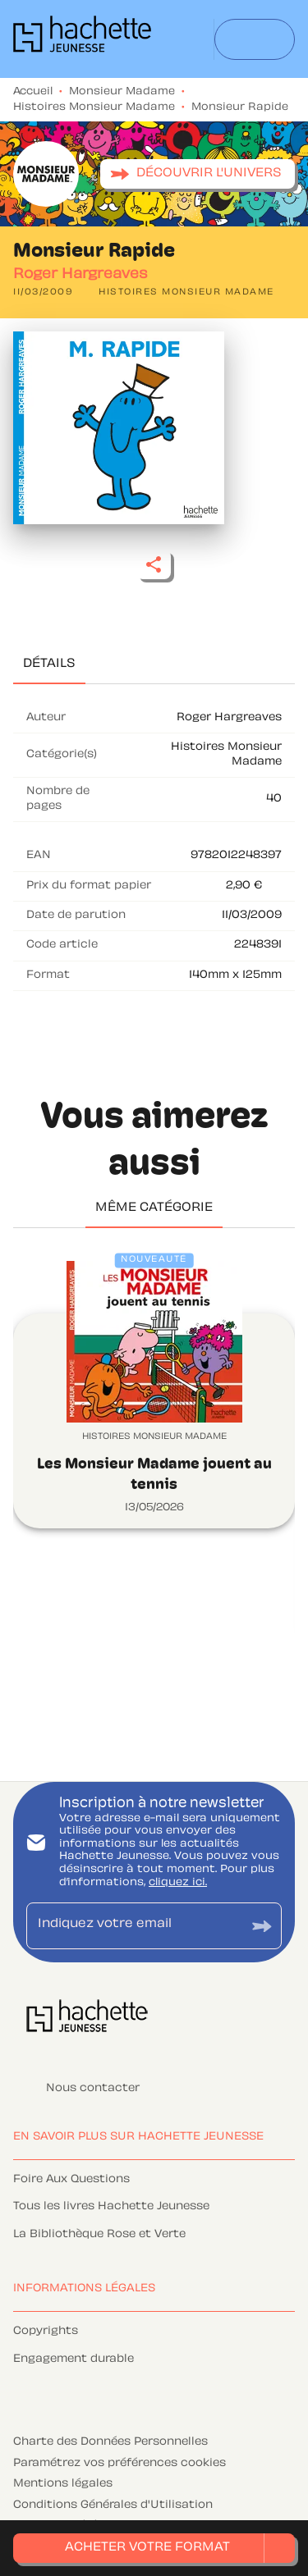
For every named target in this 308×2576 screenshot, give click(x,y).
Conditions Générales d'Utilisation (113, 2505)
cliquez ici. (178, 1883)
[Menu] (254, 39)
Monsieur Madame (122, 92)
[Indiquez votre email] (133, 1925)
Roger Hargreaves (80, 274)
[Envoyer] (262, 1926)
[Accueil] (82, 39)
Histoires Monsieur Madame (94, 107)
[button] (197, 174)
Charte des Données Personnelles (110, 2442)
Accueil (33, 92)
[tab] (49, 664)
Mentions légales (63, 2484)
